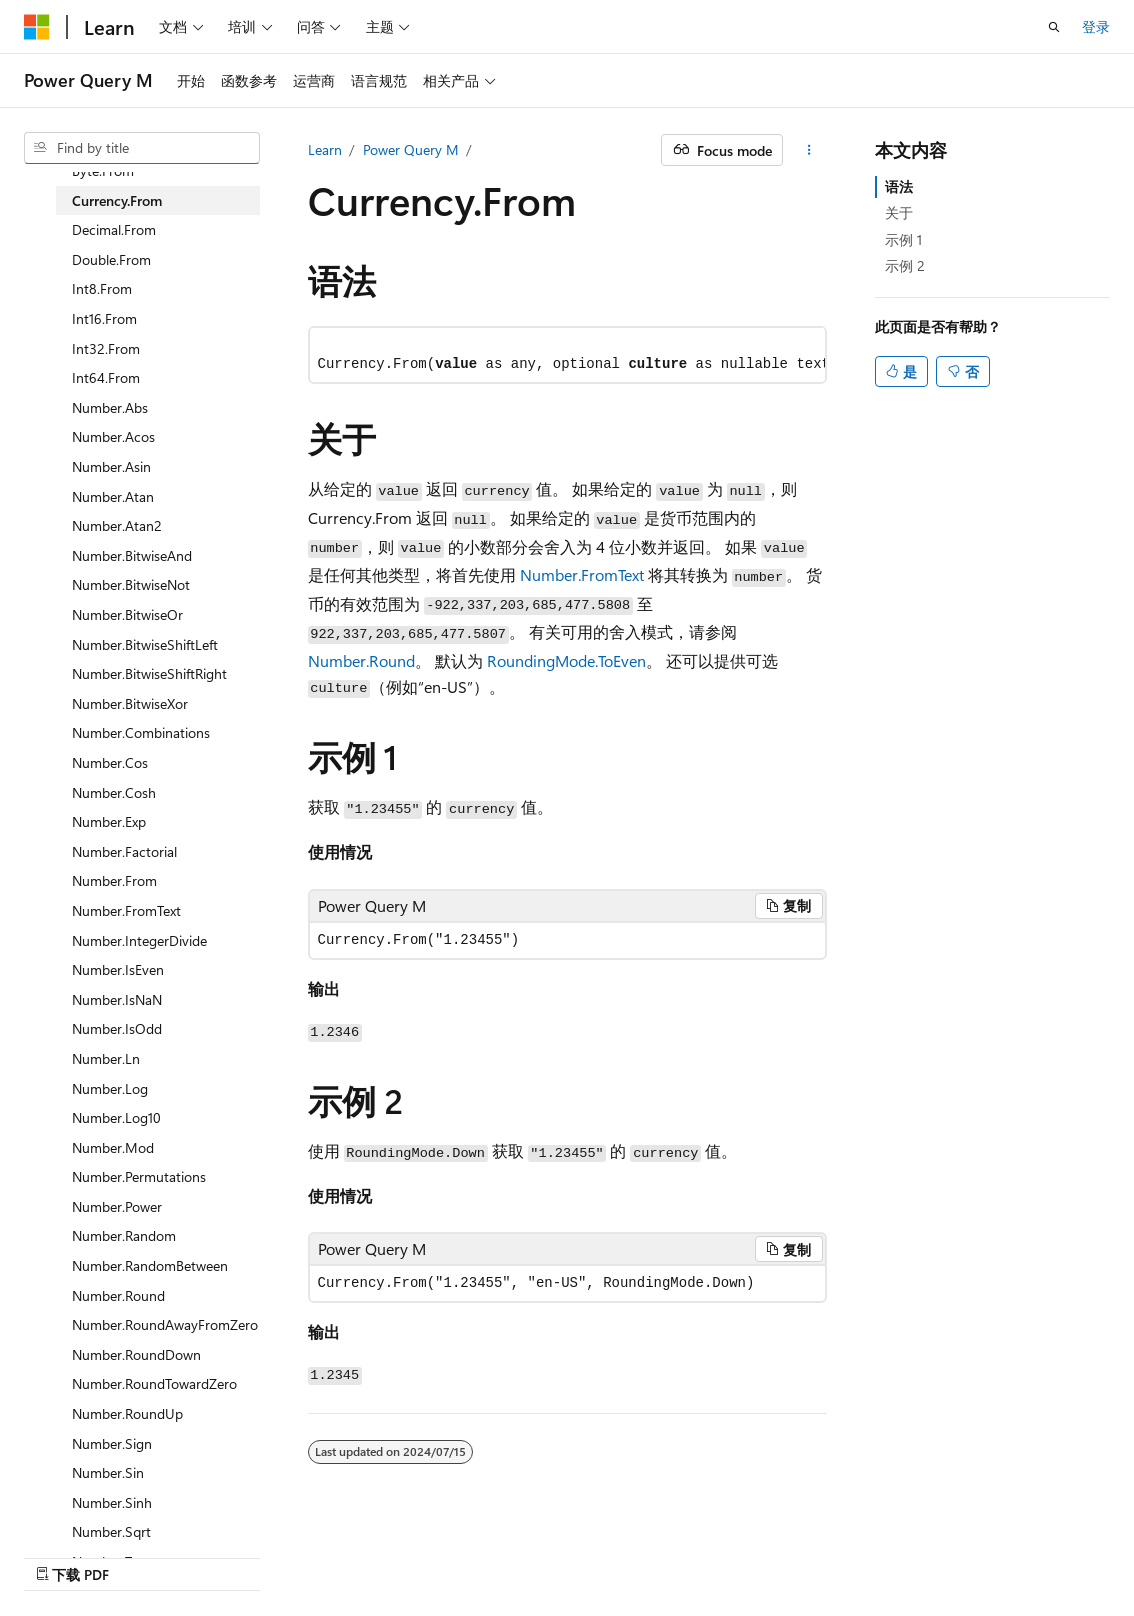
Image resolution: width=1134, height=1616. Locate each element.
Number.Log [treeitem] (110, 1088)
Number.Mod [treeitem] (113, 1147)
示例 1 (903, 239)
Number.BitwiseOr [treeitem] (127, 614)
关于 (899, 212)
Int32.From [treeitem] (106, 348)
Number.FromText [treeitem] (126, 910)
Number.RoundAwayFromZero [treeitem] (165, 1324)
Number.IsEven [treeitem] (118, 969)
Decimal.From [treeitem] (114, 229)
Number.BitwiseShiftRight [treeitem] (149, 673)
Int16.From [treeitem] (104, 318)
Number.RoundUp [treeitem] (127, 1413)
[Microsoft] (37, 27)
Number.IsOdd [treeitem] (117, 1028)
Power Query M (411, 149)
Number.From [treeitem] (114, 880)
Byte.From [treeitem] (103, 170)
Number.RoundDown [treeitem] (136, 1354)
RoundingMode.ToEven (566, 660)
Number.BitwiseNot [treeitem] (131, 584)
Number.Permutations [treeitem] (139, 1176)
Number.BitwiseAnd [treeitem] (132, 555)
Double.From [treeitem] (111, 259)
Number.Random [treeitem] (124, 1235)
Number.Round (361, 660)
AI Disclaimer (524, 1553)
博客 (682, 1553)
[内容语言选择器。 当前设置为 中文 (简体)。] (79, 1553)
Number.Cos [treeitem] (110, 762)
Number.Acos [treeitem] (113, 436)
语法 (899, 186)
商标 (947, 1553)
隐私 (800, 1553)
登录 (1096, 26)
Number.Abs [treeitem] (110, 407)
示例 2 (905, 265)
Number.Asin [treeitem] (111, 466)
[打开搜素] (1054, 27)
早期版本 (616, 1553)
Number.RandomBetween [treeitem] (150, 1265)
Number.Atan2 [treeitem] (117, 525)
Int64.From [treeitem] (106, 377)
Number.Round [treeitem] (118, 1295)
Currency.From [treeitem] (117, 200)
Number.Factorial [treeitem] (124, 851)
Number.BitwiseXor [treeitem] (130, 703)
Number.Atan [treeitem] (113, 496)
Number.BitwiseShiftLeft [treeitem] (145, 644)
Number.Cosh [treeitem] (114, 792)
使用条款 (881, 1553)
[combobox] (142, 148)
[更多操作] (808, 150)
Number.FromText (582, 574)
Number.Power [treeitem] (117, 1206)
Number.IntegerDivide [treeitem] (139, 940)
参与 (748, 1553)
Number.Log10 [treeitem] (116, 1117)
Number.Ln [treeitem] (106, 1058)
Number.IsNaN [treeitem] (117, 999)
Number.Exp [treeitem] (109, 821)
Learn (325, 149)
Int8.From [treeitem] (102, 288)
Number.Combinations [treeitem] (141, 732)
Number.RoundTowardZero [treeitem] (154, 1383)
